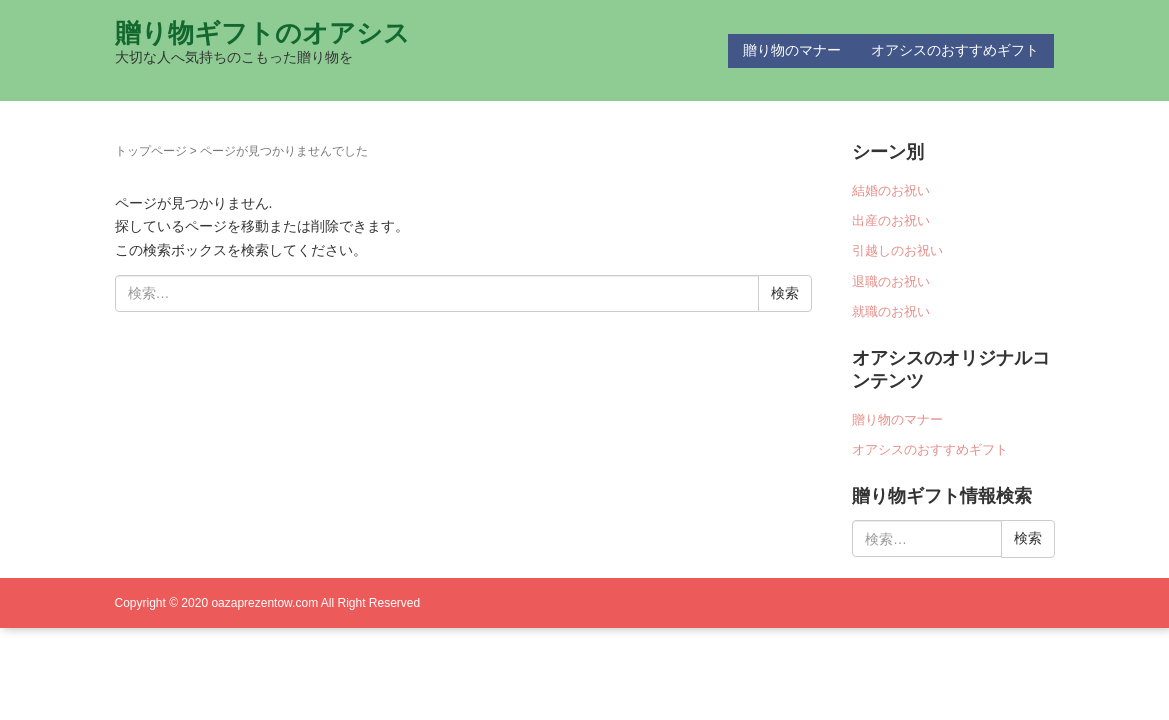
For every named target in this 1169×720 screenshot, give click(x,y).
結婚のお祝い (891, 190)
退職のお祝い (891, 281)
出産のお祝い (891, 220)
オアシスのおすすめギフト (955, 50)
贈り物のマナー (792, 50)
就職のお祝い (891, 311)
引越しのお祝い (897, 250)
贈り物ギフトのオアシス (262, 33)
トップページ (151, 151)
